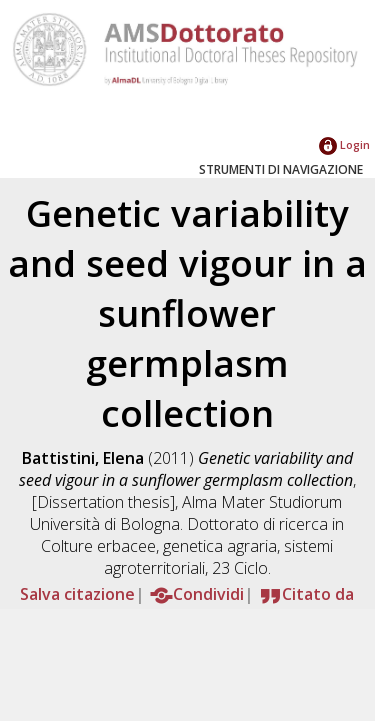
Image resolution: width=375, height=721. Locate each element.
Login (344, 144)
